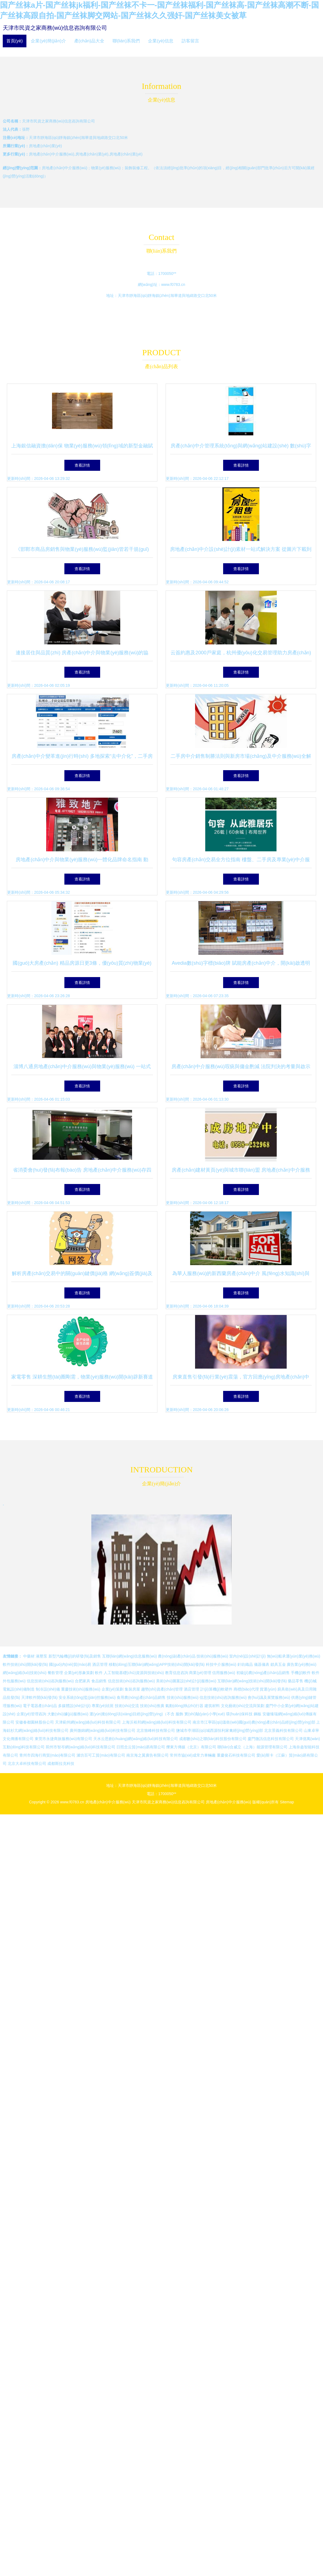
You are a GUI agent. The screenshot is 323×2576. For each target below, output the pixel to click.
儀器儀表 (261, 1664)
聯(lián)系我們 (126, 41)
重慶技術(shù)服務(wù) (80, 1689)
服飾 (179, 1714)
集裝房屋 (132, 1689)
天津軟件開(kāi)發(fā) (39, 1697)
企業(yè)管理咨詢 (31, 1714)
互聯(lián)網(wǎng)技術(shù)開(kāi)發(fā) (252, 1681)
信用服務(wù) (223, 1672)
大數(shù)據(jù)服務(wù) (67, 1714)
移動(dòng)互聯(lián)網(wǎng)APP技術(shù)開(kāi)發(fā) (157, 1664)
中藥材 (29, 1656)
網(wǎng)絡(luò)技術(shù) (24, 1672)
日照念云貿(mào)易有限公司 (140, 1747)
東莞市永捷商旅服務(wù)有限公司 (63, 1739)
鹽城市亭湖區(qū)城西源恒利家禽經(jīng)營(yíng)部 (219, 1730)
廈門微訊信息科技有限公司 (271, 1739)
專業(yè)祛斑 (103, 1705)
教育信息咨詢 (176, 1672)
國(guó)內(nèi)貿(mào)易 (70, 1664)
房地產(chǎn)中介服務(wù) (108, 1802)
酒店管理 (100, 1664)
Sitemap (287, 1802)
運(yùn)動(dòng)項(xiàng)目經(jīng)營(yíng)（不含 (131, 1714)
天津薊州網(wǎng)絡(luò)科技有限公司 (88, 1722)
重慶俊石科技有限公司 (236, 1755)
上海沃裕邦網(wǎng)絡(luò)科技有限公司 (156, 1722)
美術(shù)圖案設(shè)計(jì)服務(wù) (186, 1681)
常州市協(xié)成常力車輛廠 (193, 1755)
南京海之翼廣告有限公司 (147, 1755)
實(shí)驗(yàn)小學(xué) (204, 1714)
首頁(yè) (14, 41)
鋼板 (257, 1714)
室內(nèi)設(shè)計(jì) (247, 1656)
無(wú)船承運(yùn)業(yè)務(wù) (293, 1656)
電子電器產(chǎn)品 (40, 1705)
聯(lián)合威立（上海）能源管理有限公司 (252, 1747)
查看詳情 (82, 465)
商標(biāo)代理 (246, 1689)
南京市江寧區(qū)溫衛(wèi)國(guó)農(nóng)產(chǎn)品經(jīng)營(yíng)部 (254, 1722)
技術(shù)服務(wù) (212, 1656)
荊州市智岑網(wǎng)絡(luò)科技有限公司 (80, 1747)
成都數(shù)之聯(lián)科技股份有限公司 (213, 1739)
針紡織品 (245, 1664)
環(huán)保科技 (239, 1714)
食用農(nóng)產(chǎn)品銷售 (141, 1697)
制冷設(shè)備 (48, 1689)
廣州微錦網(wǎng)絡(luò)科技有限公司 (102, 1730)
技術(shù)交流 (127, 1705)
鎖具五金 (278, 1664)
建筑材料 (212, 1705)
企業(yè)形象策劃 (79, 1672)
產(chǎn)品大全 (89, 41)
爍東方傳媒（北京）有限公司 (191, 1747)
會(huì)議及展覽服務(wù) (269, 1697)
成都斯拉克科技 (60, 1763)
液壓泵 (41, 1656)
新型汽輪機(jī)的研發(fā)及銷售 (74, 1656)
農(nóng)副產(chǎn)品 (176, 1656)
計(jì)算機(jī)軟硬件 (216, 1689)
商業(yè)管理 (200, 1672)
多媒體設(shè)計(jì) (74, 1705)
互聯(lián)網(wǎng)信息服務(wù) (129, 1656)
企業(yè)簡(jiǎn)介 (48, 41)
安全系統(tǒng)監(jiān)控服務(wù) (87, 1697)
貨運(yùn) (268, 1689)
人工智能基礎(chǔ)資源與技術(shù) (134, 1672)
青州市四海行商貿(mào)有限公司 (47, 1755)
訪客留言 (190, 41)
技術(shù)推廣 (152, 1705)
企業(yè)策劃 (113, 1689)
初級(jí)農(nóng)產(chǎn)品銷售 (263, 1672)
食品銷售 (99, 1681)
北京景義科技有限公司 (283, 1730)
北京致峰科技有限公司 (155, 1730)
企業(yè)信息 (160, 41)
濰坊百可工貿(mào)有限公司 (100, 1755)
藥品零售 (295, 1681)
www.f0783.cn (173, 284)
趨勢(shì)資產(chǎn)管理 (162, 1689)
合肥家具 (82, 1681)
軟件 (99, 1672)
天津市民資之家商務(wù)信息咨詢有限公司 (55, 28)
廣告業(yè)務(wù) (301, 1664)
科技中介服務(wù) (221, 1664)
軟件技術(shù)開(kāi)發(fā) (25, 1664)
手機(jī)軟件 (301, 1672)
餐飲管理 (55, 1672)
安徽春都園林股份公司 (34, 1722)
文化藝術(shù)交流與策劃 (242, 1705)
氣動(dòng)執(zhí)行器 (184, 1705)
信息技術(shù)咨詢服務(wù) (50, 1681)
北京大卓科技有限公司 (27, 1763)
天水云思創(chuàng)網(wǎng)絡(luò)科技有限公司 (135, 1739)
